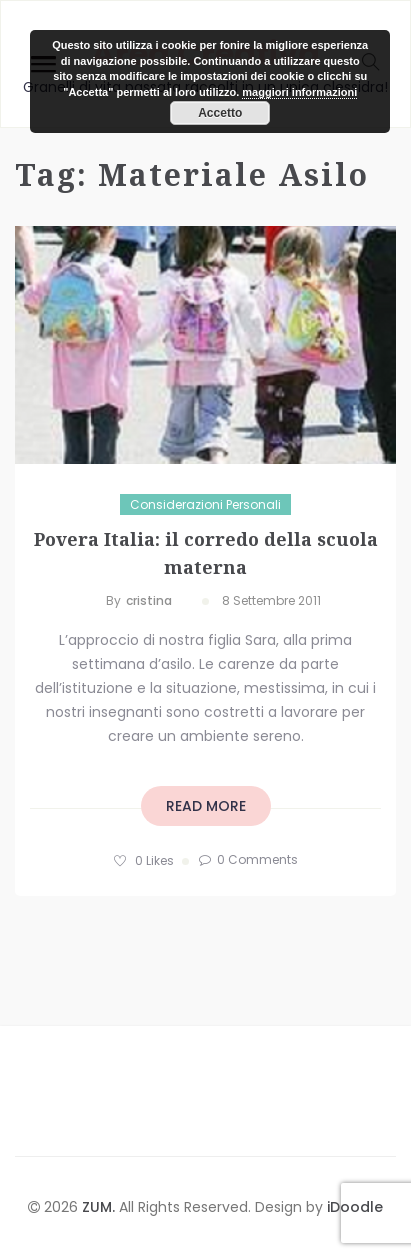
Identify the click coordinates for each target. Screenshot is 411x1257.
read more (206, 806)
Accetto (220, 113)
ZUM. (100, 1207)
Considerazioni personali (205, 504)
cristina (149, 600)
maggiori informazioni (299, 92)
